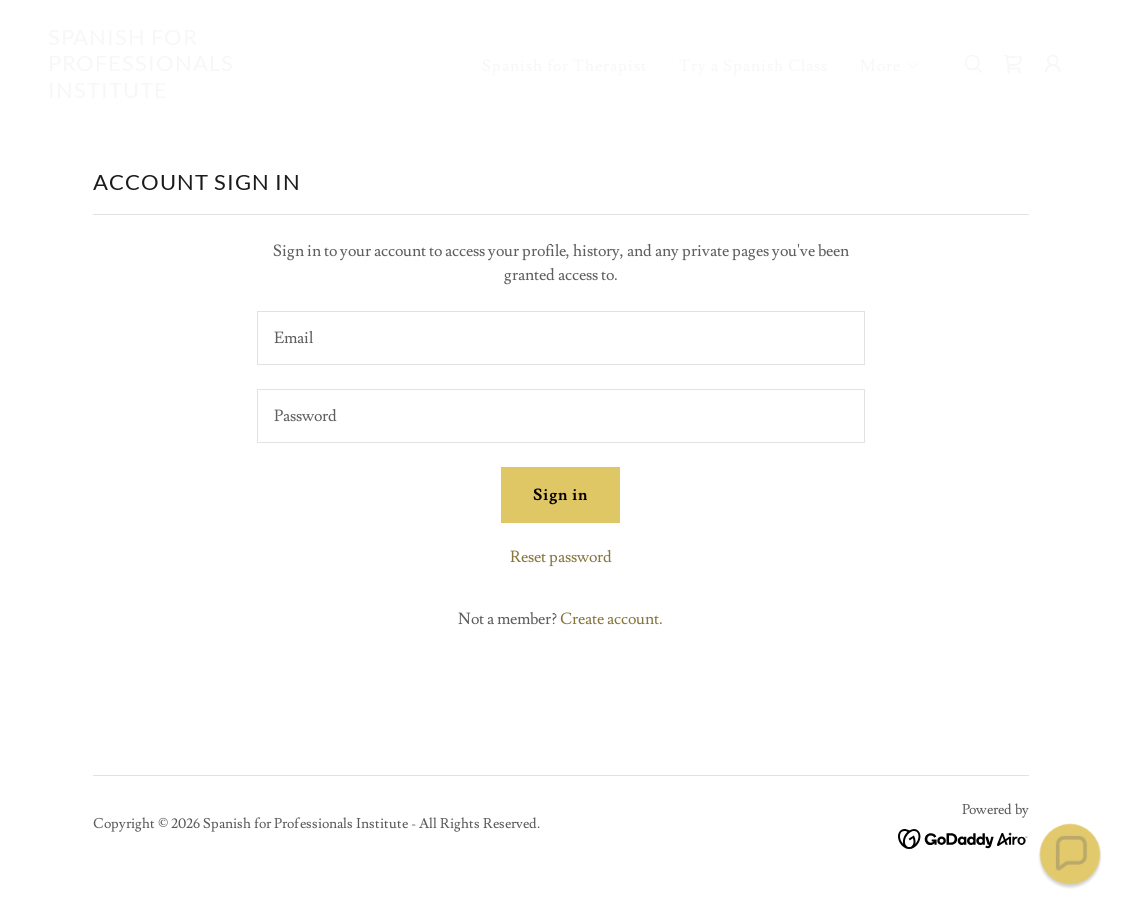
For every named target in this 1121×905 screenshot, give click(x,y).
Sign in (560, 495)
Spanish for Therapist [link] (564, 66)
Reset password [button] (561, 557)
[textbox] (561, 338)
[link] (191, 93)
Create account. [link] (611, 619)
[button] (890, 66)
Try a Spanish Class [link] (753, 66)
